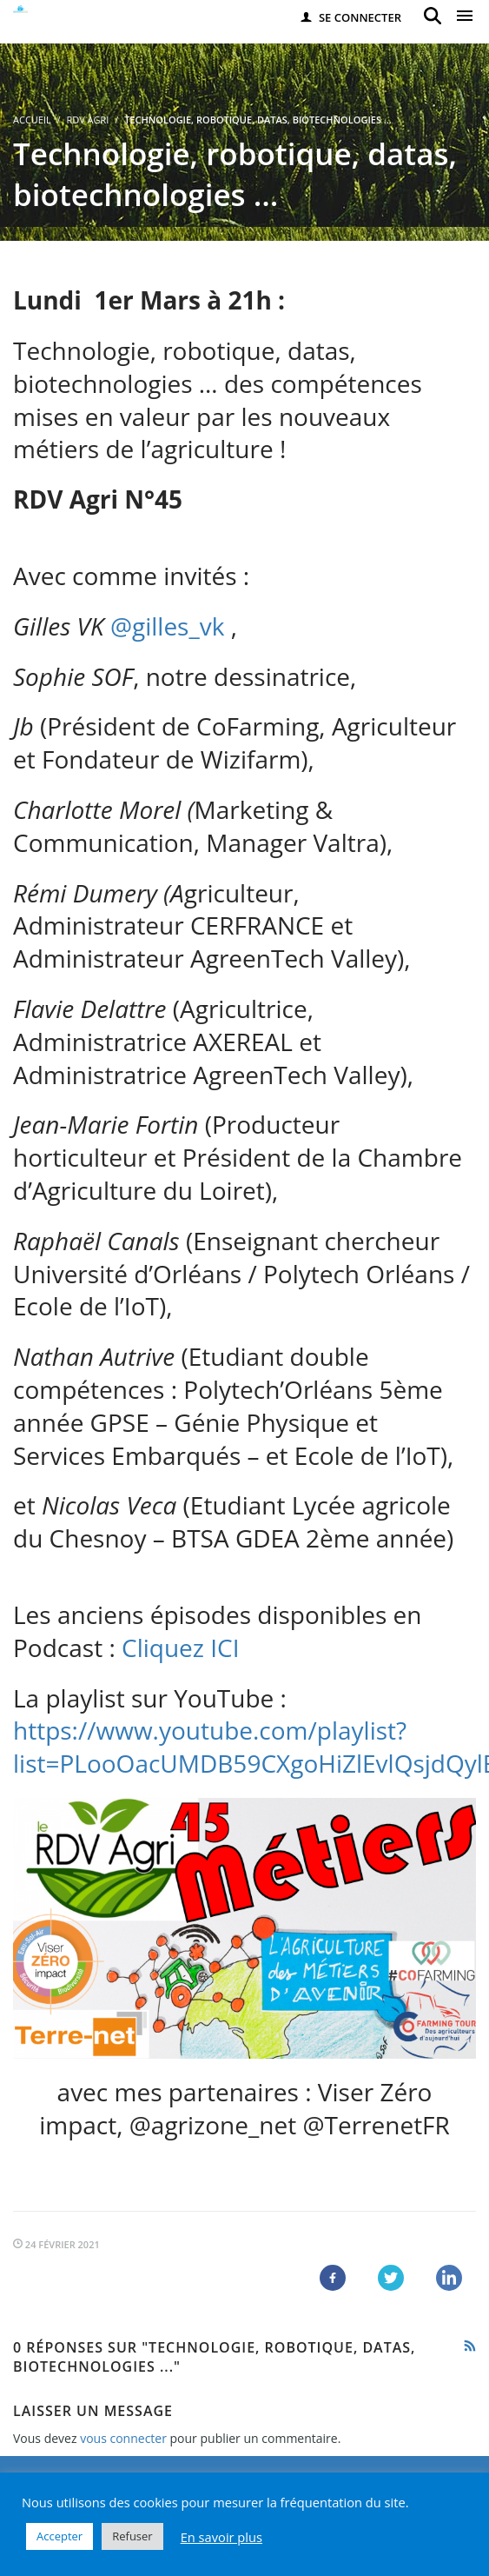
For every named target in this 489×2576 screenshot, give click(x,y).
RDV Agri (87, 119)
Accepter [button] (59, 2536)
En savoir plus (221, 2537)
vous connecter (123, 2438)
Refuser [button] (132, 2536)
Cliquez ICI (184, 1647)
